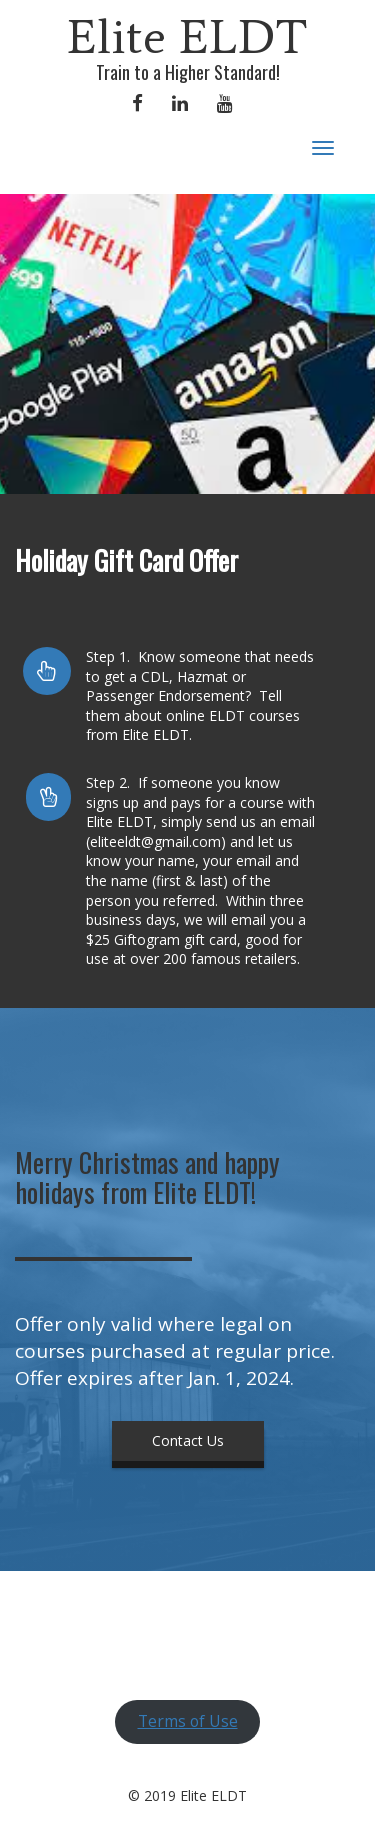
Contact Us (188, 1440)
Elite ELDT (187, 36)
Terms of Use (188, 1721)
